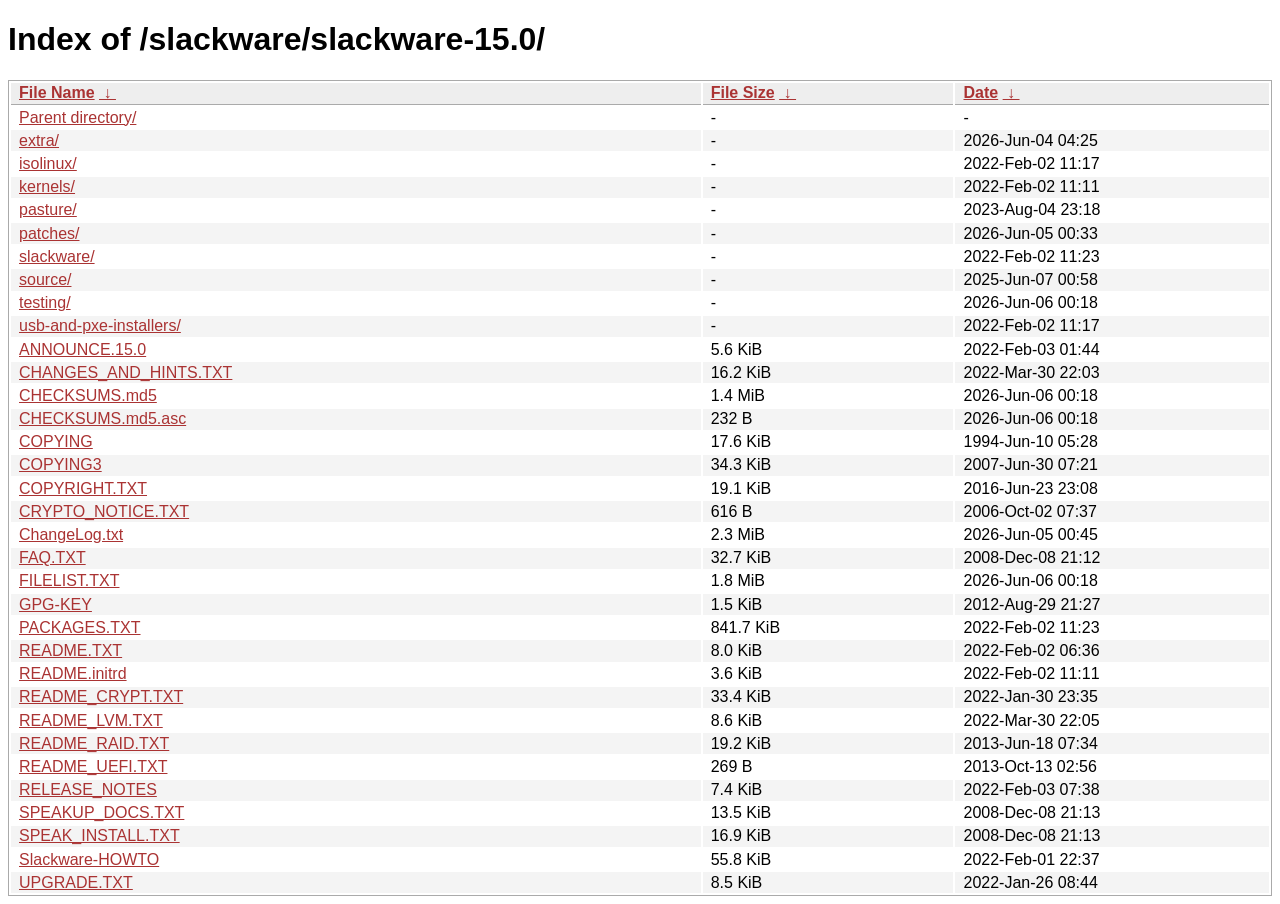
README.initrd (73, 673)
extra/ (39, 140)
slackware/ (57, 256)
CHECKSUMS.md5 (88, 395)
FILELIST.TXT (69, 580)
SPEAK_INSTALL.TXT (99, 835)
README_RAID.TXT (94, 743)
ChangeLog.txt (71, 534)
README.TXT (70, 650)
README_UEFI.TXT (93, 766)
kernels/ (47, 186)
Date (980, 92)
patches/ (49, 233)
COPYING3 (60, 464)
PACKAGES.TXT (80, 627)
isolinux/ (48, 163)
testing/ (45, 302)
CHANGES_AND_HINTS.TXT (125, 372)
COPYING (56, 441)
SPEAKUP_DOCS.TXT (101, 812)
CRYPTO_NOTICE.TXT (104, 511)
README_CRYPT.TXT (101, 696)
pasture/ (48, 209)
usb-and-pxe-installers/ (100, 325)
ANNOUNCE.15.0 (82, 349)
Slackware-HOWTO (89, 859)
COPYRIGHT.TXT (83, 488)
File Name (57, 92)
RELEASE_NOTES (88, 789)
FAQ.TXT (52, 557)
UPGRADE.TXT (76, 882)
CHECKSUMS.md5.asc (102, 418)
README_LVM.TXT (91, 720)
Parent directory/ (77, 117)
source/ (45, 279)
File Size (743, 92)
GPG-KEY (55, 604)
